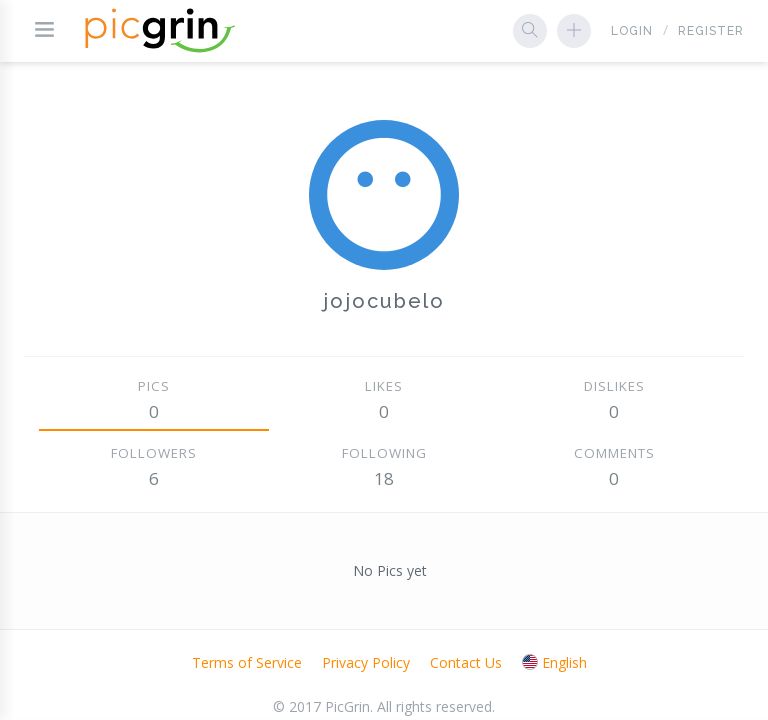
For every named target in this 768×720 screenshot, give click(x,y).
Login (632, 31)
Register (711, 31)
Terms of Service (247, 662)
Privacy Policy (366, 662)
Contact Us (466, 662)
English (554, 662)
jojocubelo (384, 301)
